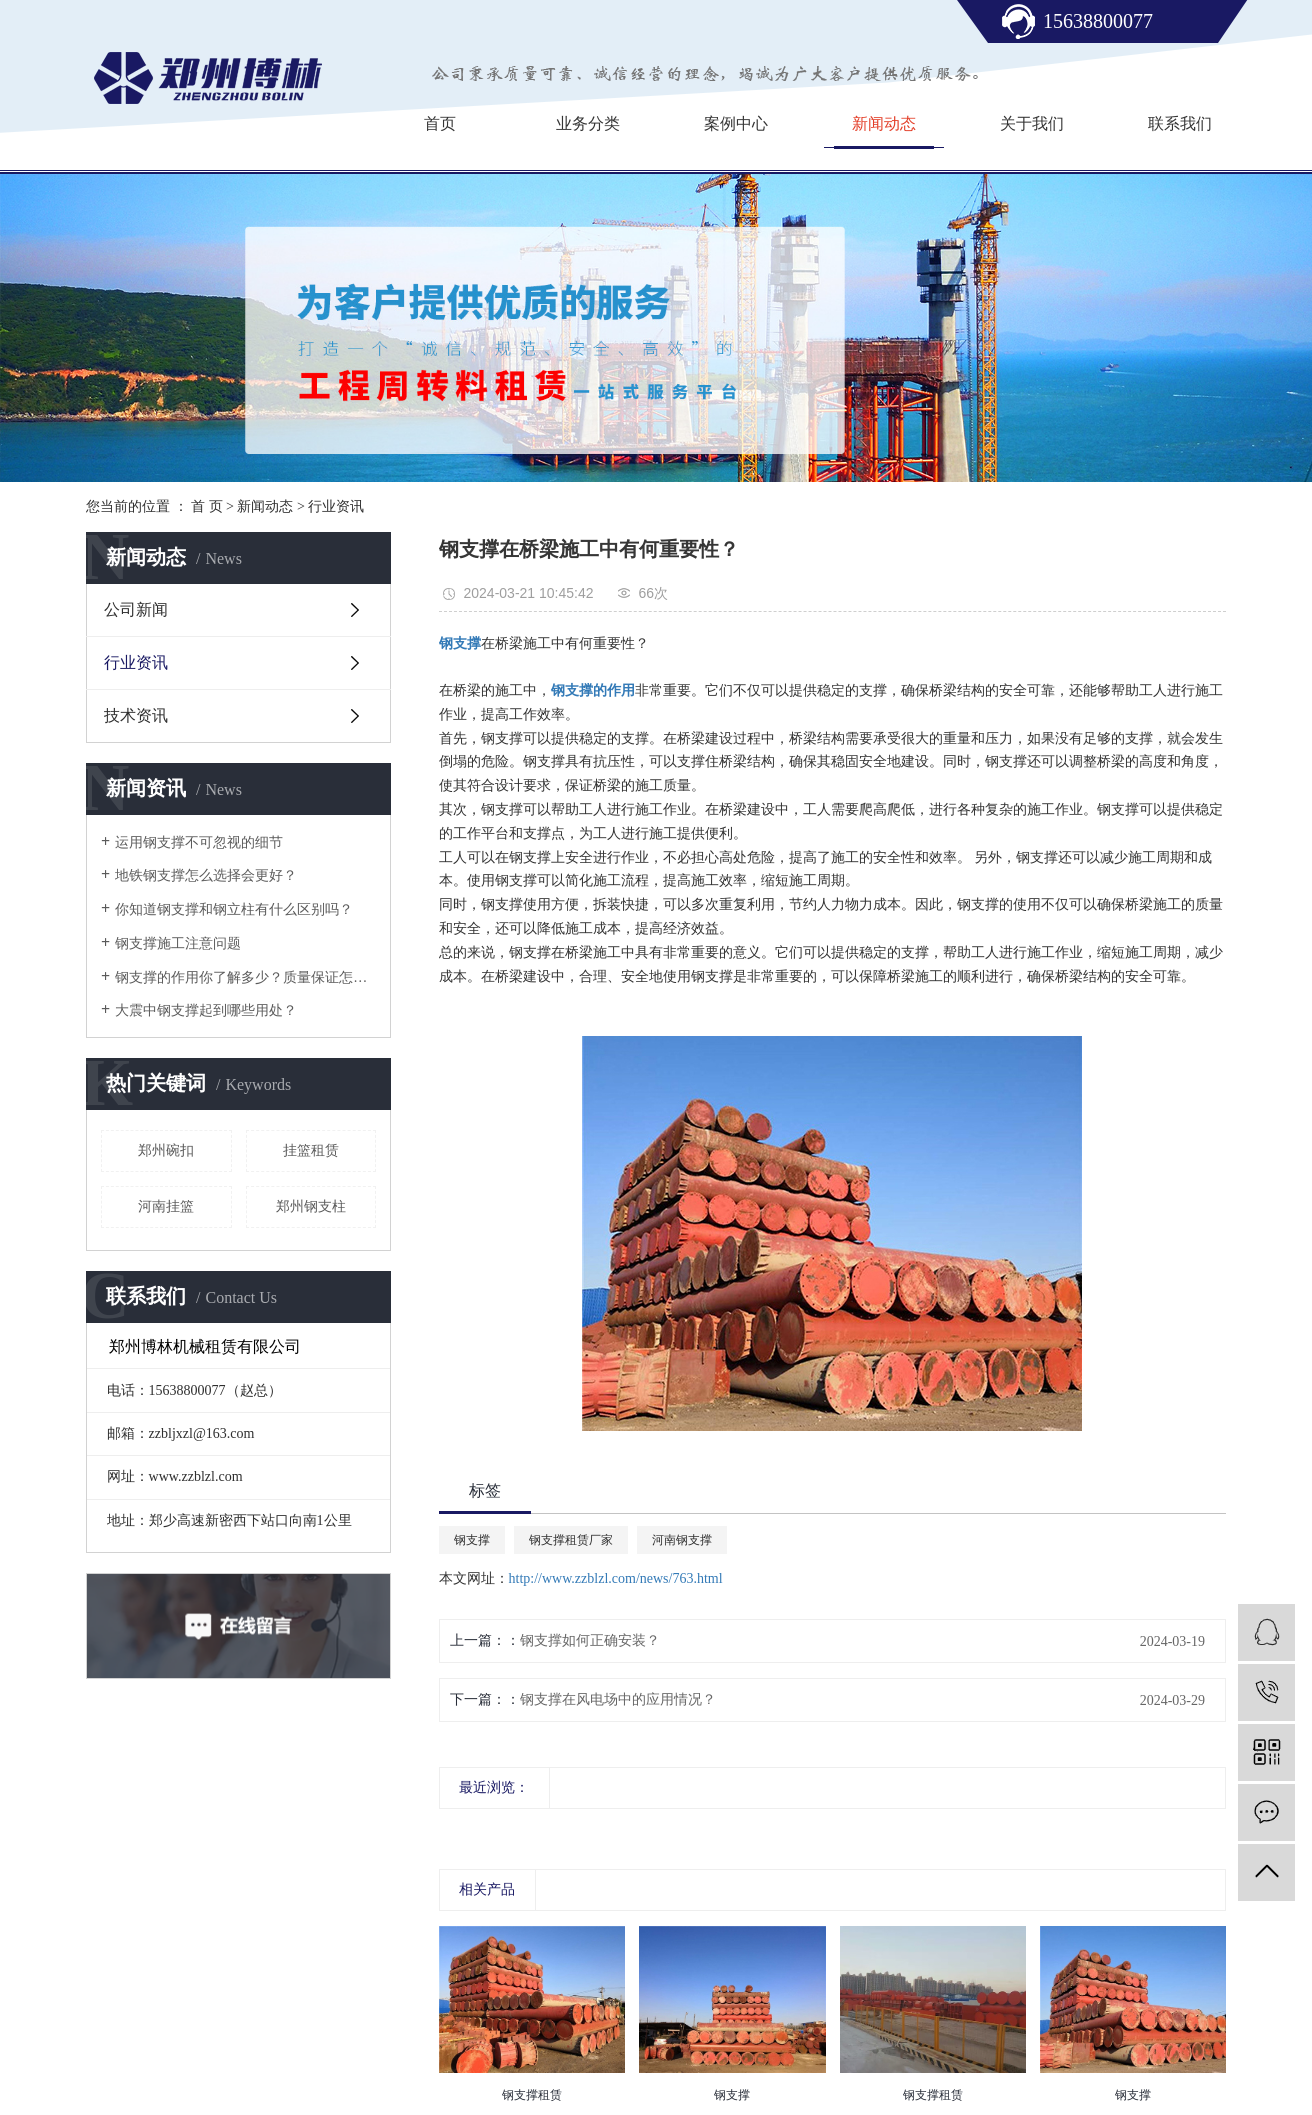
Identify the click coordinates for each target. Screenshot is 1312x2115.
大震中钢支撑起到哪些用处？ (206, 1010)
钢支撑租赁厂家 (571, 1540)
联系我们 (1180, 123)
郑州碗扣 (166, 1150)
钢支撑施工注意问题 (178, 943)
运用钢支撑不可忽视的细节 (199, 842)
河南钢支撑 (682, 1540)
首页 (440, 123)
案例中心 (736, 123)
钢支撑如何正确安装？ (590, 1640)
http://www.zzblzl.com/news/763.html (616, 1578)
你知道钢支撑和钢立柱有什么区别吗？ (234, 909)
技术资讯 (136, 715)
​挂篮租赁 (311, 1150)
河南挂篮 (166, 1206)
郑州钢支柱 (311, 1206)
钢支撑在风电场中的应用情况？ (618, 1699)
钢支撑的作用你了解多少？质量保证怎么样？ (245, 977)
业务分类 (588, 123)
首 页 (207, 506)
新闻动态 (884, 123)
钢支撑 (472, 1540)
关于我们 (1032, 123)
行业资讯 (336, 506)
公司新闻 (136, 609)
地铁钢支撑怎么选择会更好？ (206, 875)
